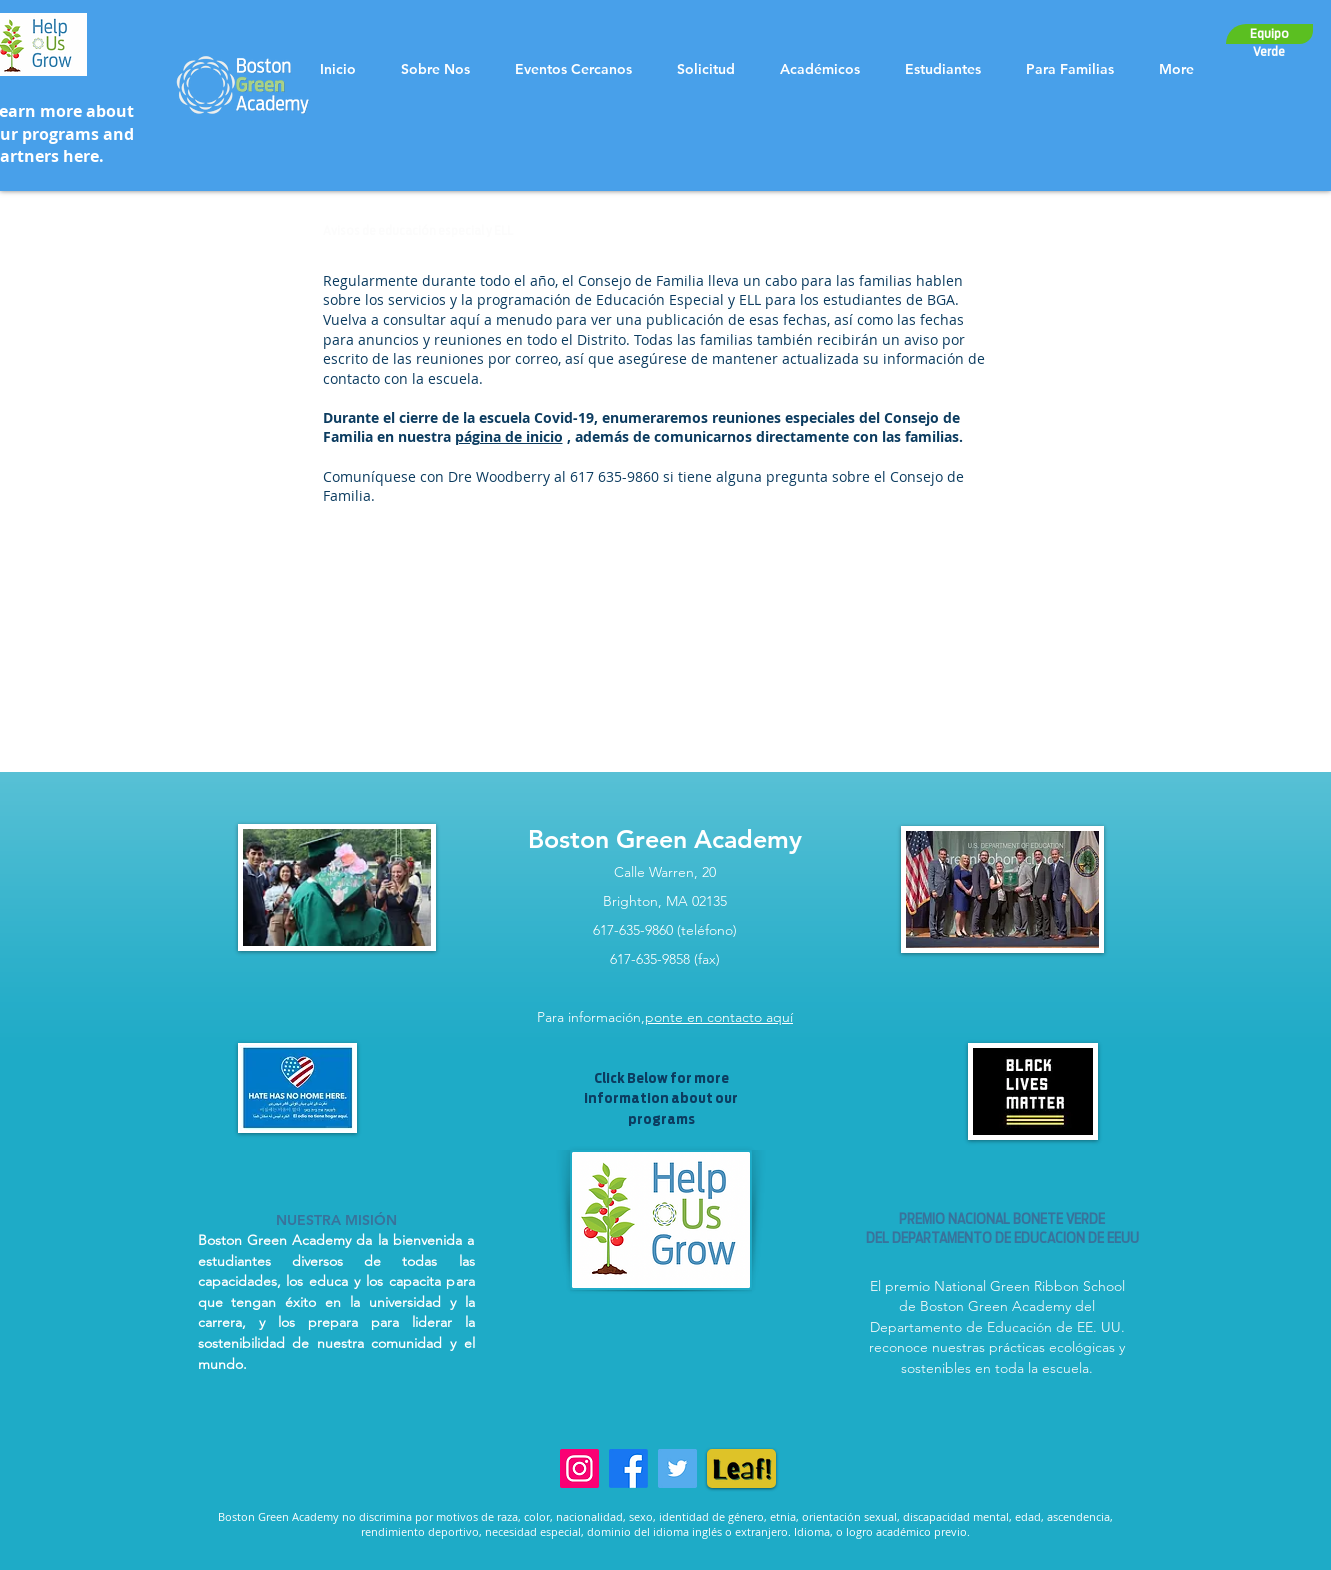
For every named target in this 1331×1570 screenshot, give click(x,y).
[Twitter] (677, 1468)
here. (83, 156)
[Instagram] (579, 1468)
